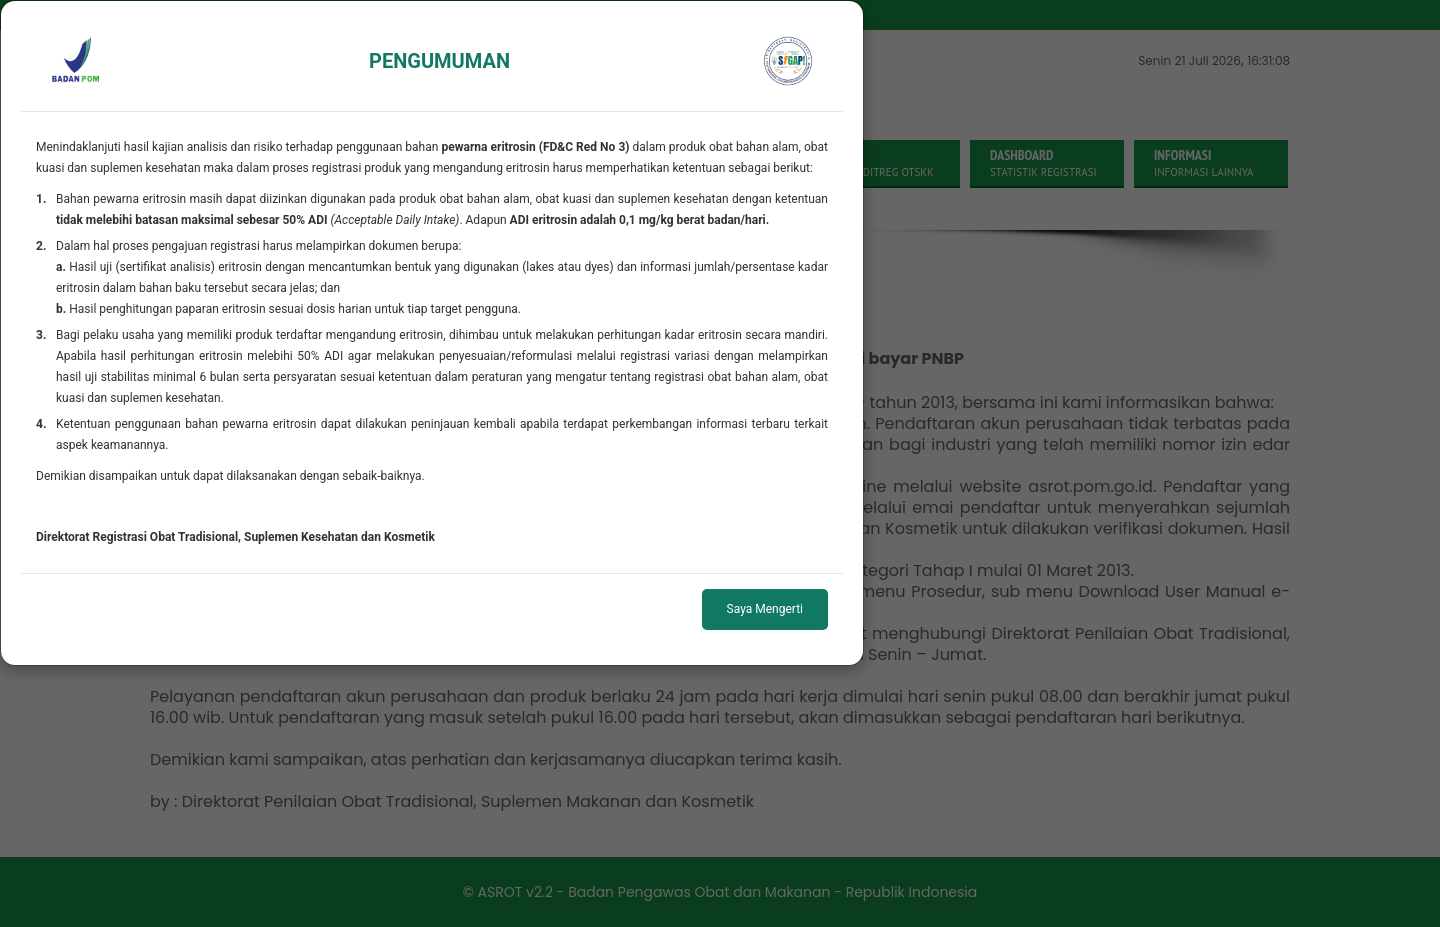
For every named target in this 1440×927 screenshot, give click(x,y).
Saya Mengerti (765, 609)
